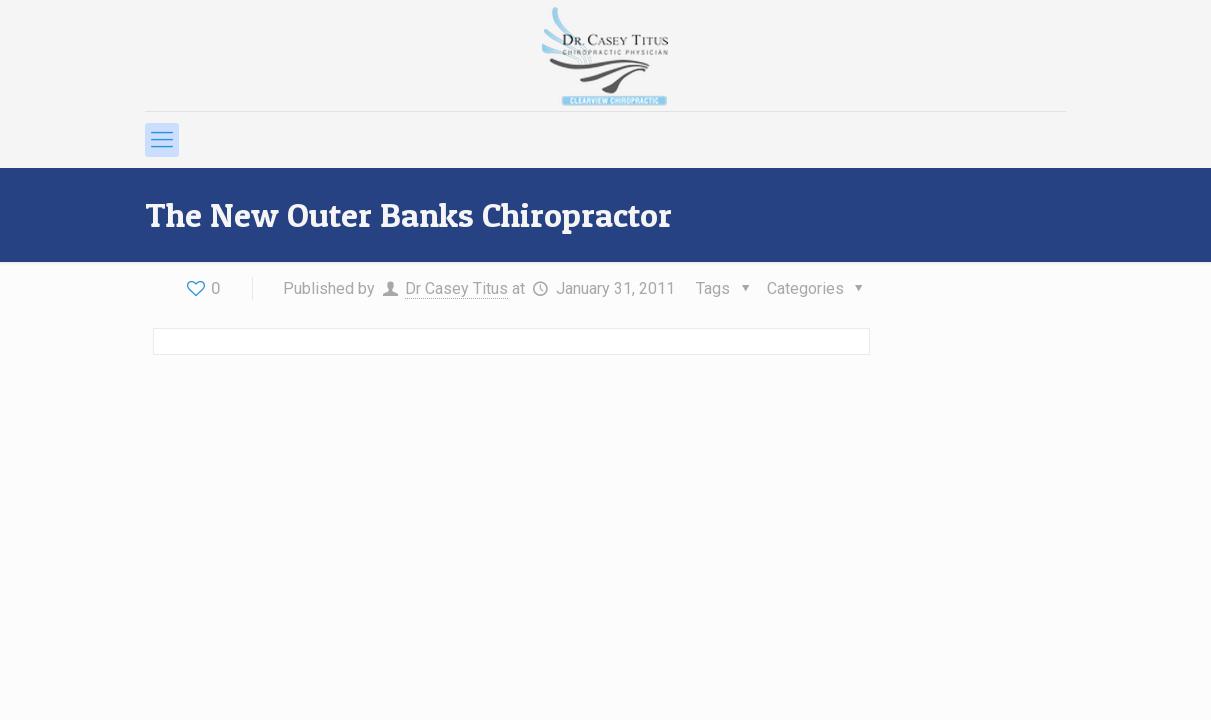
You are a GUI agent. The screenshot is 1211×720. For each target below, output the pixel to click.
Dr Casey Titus (456, 288)
